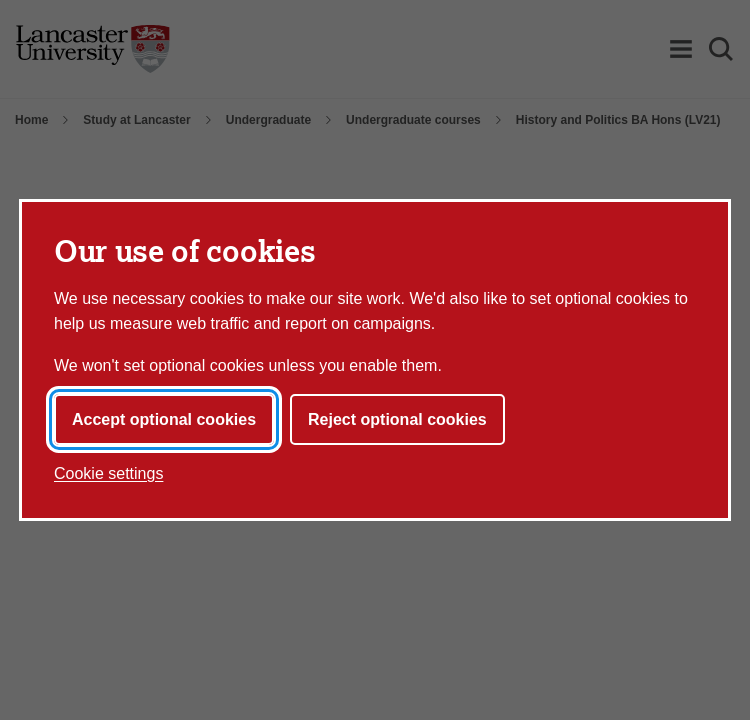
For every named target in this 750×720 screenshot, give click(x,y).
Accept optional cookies (164, 419)
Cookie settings (108, 473)
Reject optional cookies (397, 419)
